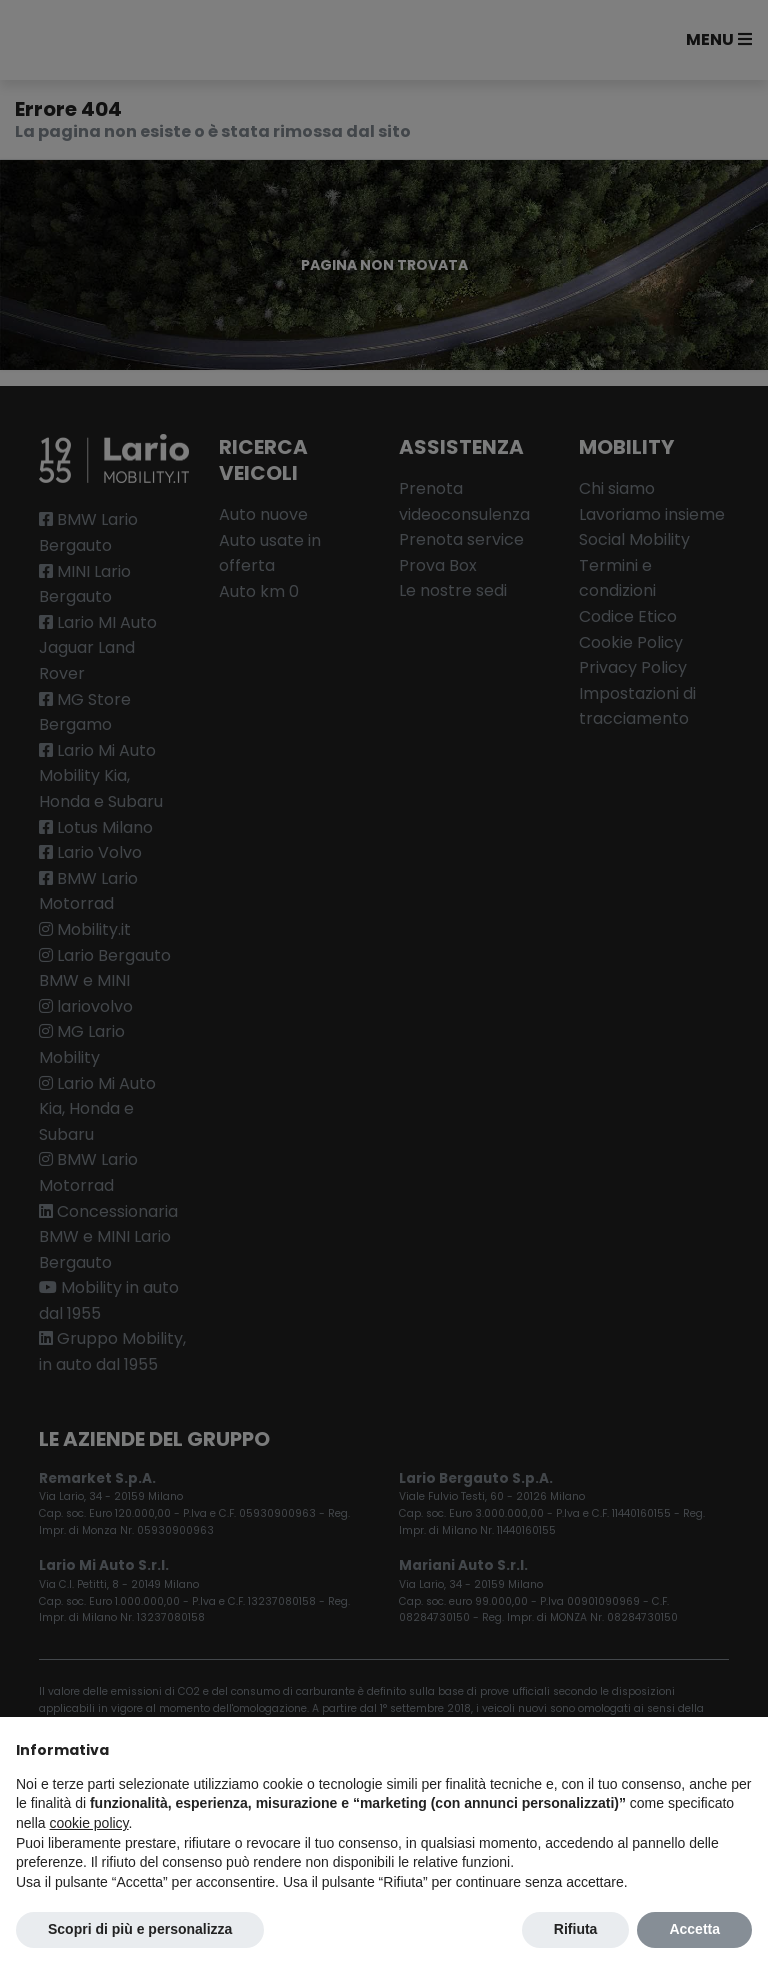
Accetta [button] (694, 1929)
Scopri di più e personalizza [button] (140, 1929)
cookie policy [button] (88, 1823)
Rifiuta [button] (576, 1929)
